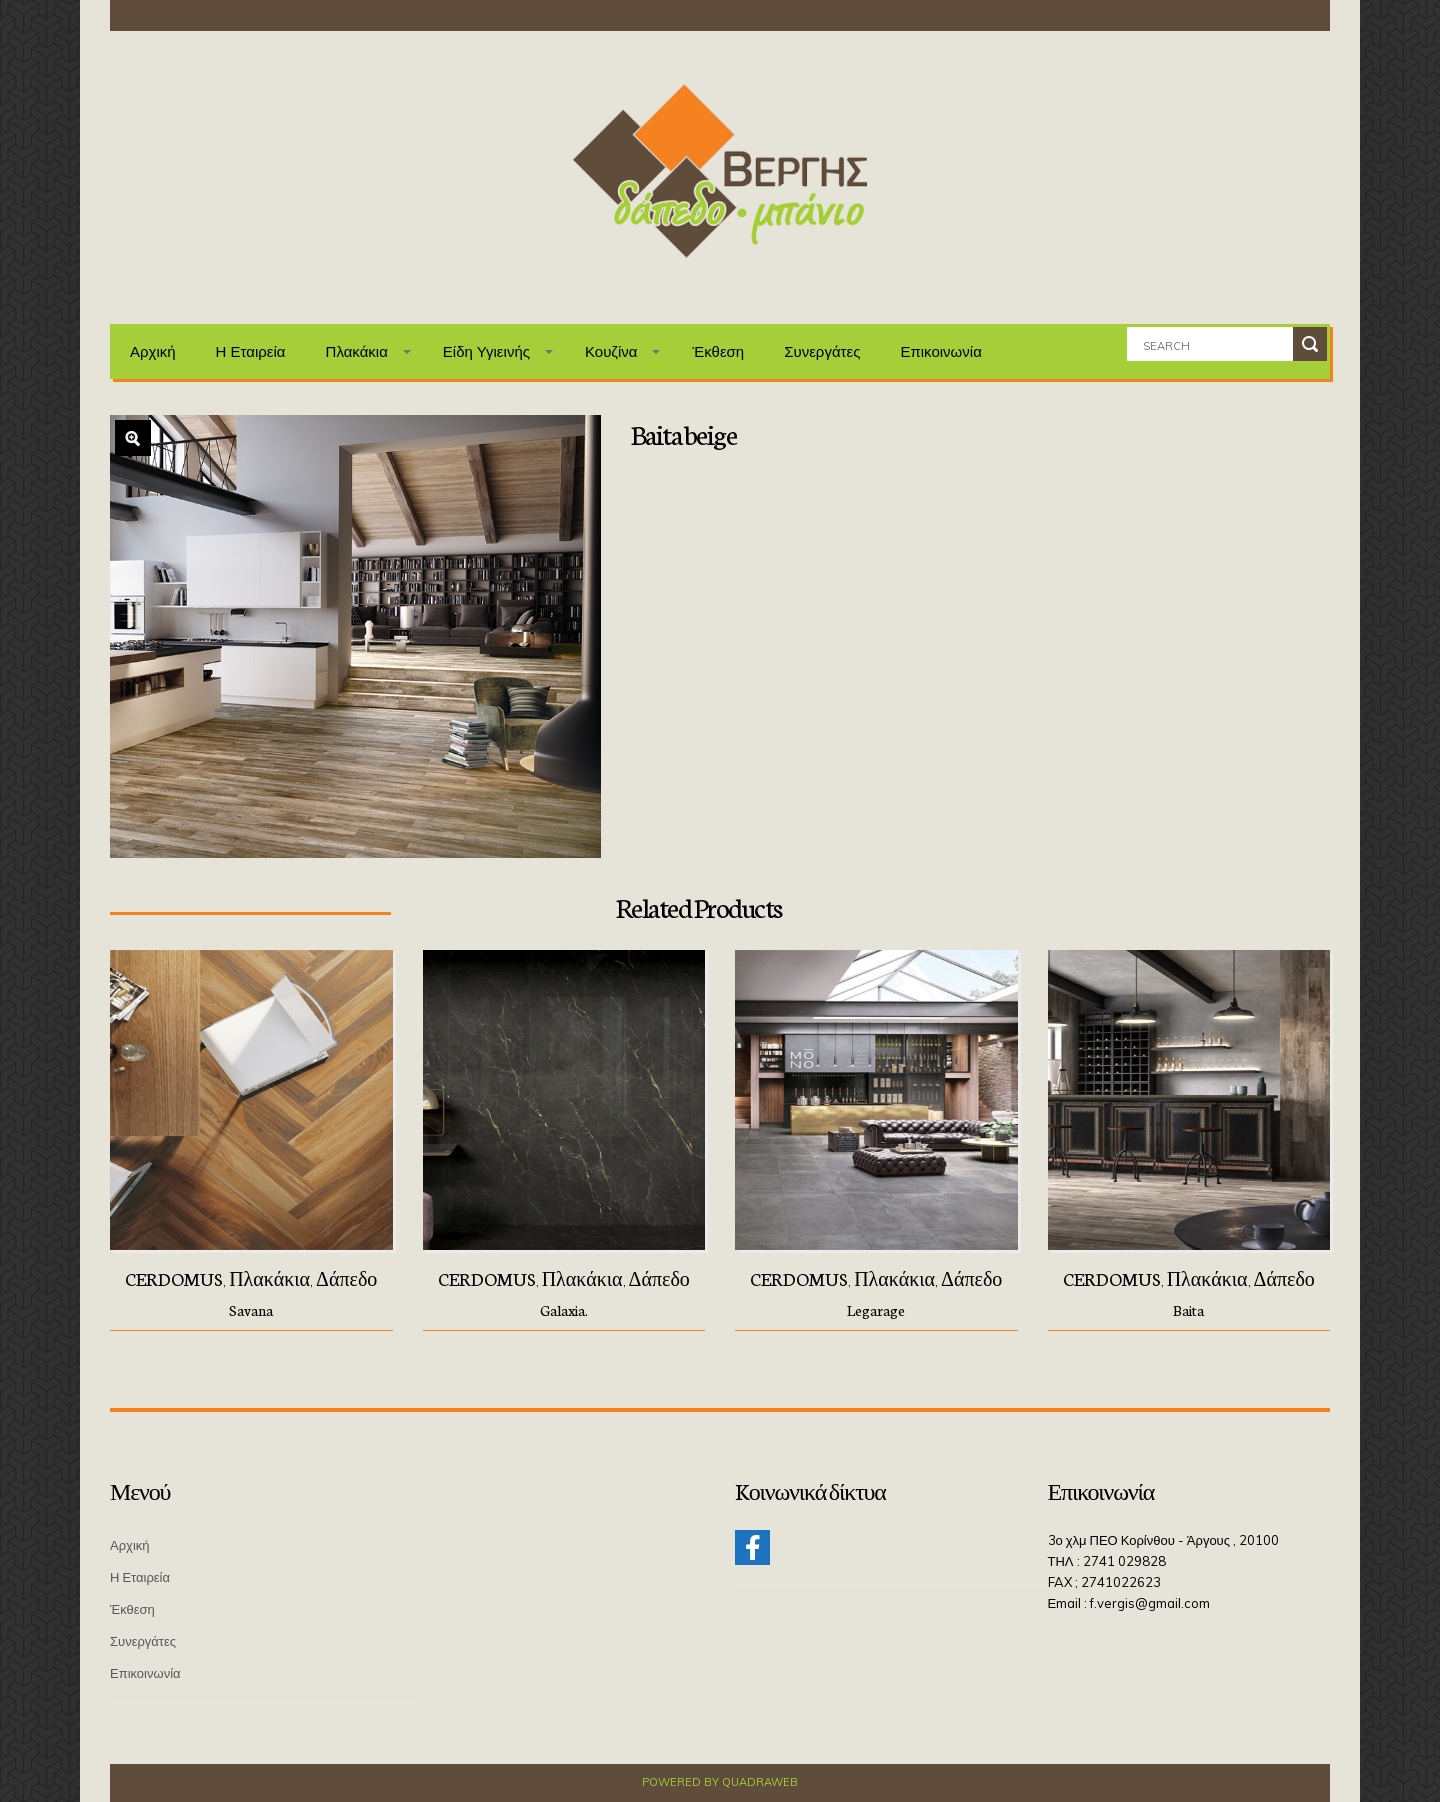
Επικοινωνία (940, 351)
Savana (251, 1310)
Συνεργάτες (822, 351)
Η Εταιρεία (251, 351)
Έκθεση (718, 351)
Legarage (876, 1310)
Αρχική (153, 351)
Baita (1188, 1310)
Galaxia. (564, 1310)
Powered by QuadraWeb (720, 1782)
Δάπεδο (346, 1278)
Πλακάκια (357, 351)
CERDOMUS (174, 1278)
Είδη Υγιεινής (486, 351)
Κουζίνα (611, 351)
